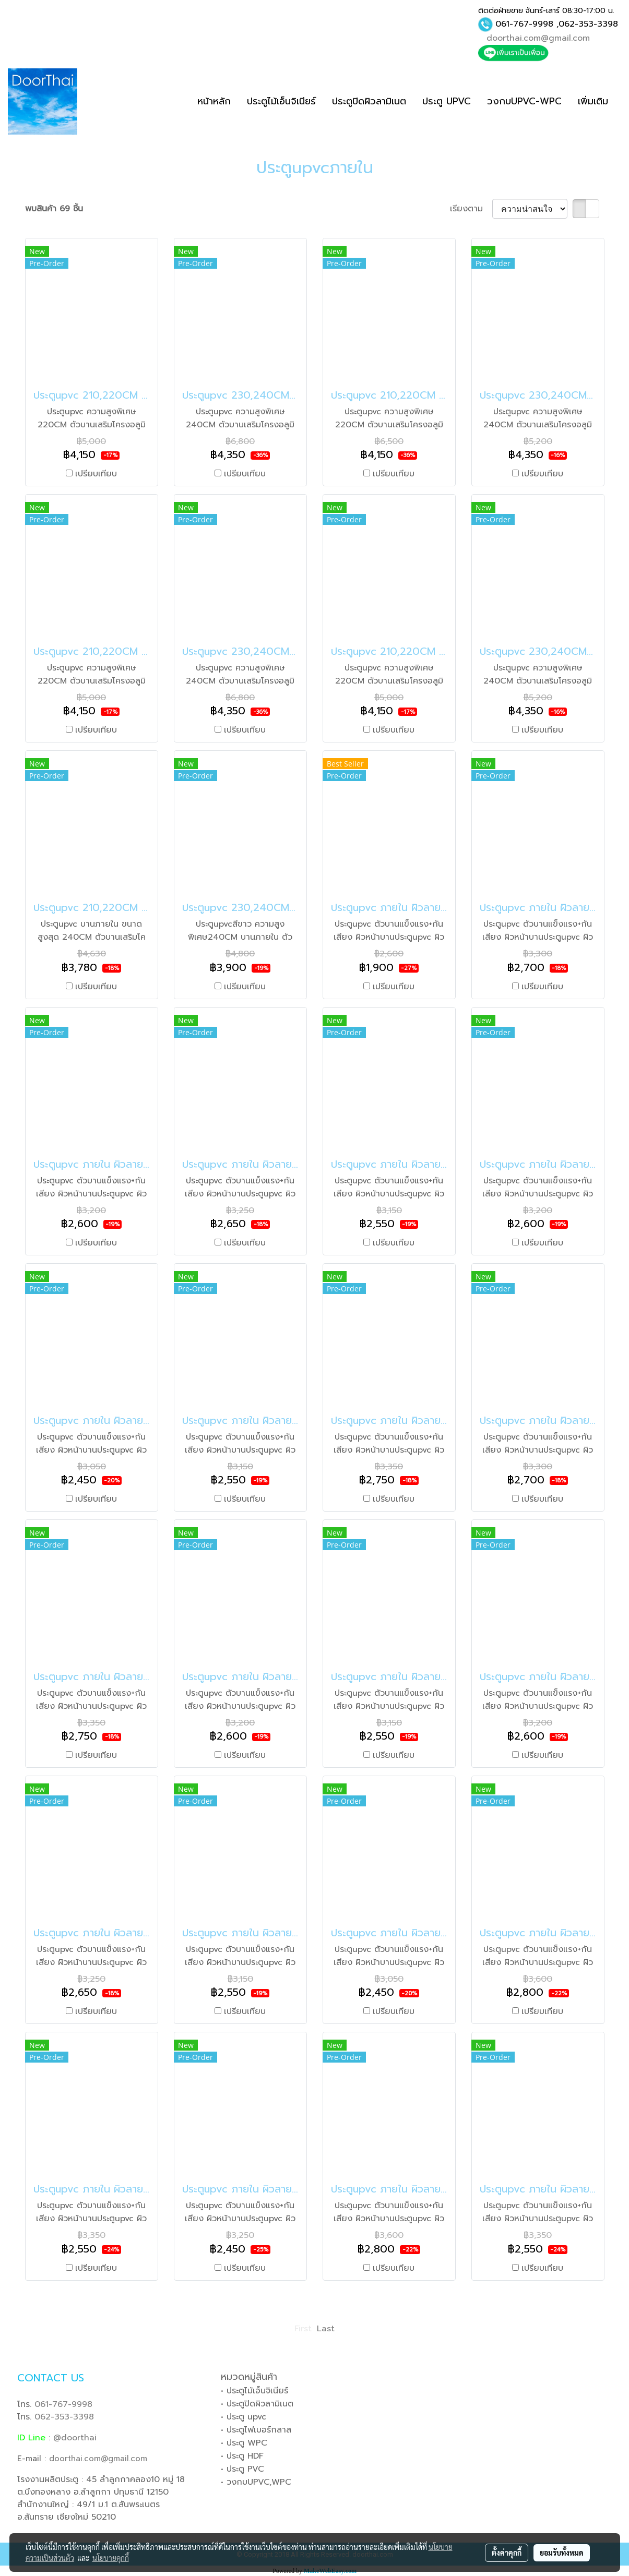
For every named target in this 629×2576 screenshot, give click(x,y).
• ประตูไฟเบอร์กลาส (256, 2430)
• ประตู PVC (242, 2469)
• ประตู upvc (243, 2417)
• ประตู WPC (244, 2443)
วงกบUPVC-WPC (524, 101)
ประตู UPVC (446, 101)
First (303, 2328)
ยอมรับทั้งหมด (562, 2552)
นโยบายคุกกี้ (110, 2557)
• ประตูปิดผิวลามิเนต (257, 2404)
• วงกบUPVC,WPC (256, 2482)
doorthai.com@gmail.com (538, 38)
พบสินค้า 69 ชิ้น (54, 208)
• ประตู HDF (242, 2456)
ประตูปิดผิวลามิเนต (369, 101)
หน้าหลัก (214, 101)
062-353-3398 (588, 24)
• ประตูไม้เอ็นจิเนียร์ (254, 2391)
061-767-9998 (524, 24)
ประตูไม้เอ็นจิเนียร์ (281, 101)
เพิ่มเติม (593, 101)
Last (326, 2328)
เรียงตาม (471, 208)
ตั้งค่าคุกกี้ (506, 2552)
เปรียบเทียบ (96, 474)
